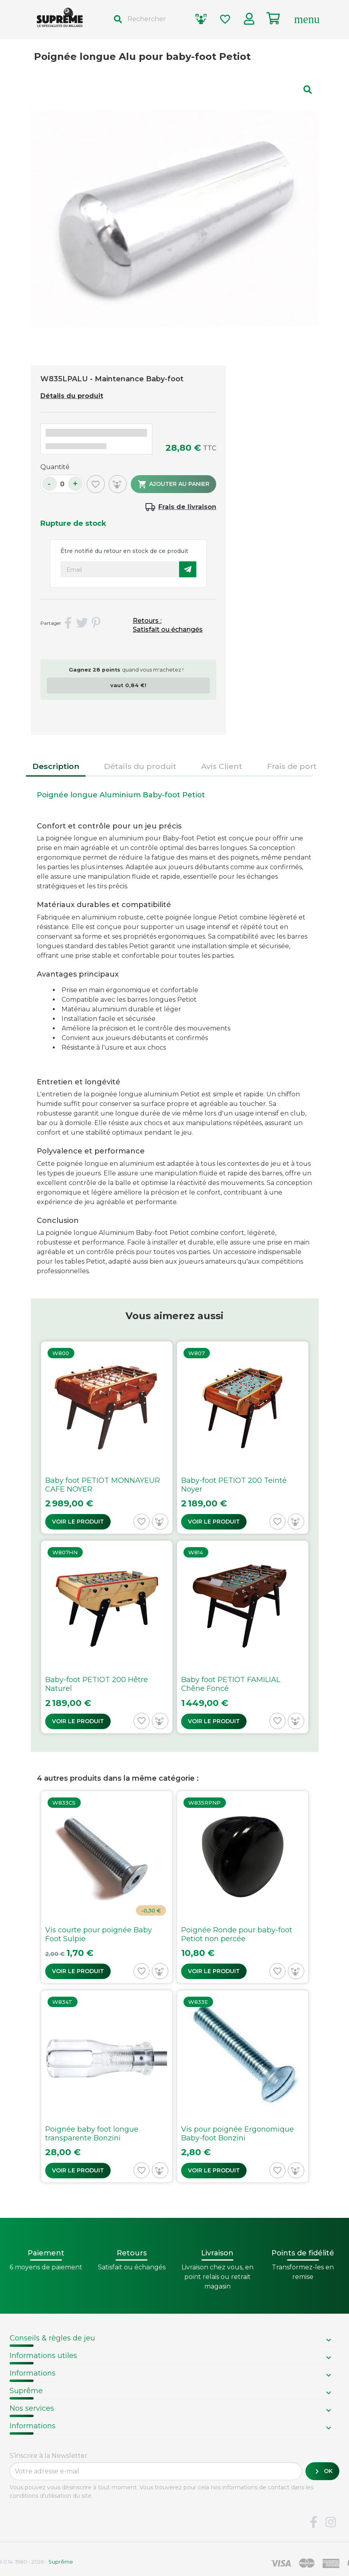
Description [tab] (55, 766)
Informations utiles (43, 2355)
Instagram (331, 2522)
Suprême (26, 2390)
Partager (68, 623)
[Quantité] (62, 483)
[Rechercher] (147, 19)
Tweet (82, 623)
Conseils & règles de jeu (52, 2338)
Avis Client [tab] (221, 766)
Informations (33, 2373)
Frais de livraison (187, 507)
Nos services (32, 2408)
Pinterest (96, 623)
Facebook (313, 2522)
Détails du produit (71, 396)
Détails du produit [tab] (140, 766)
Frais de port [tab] (292, 766)
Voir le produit (78, 1521)
